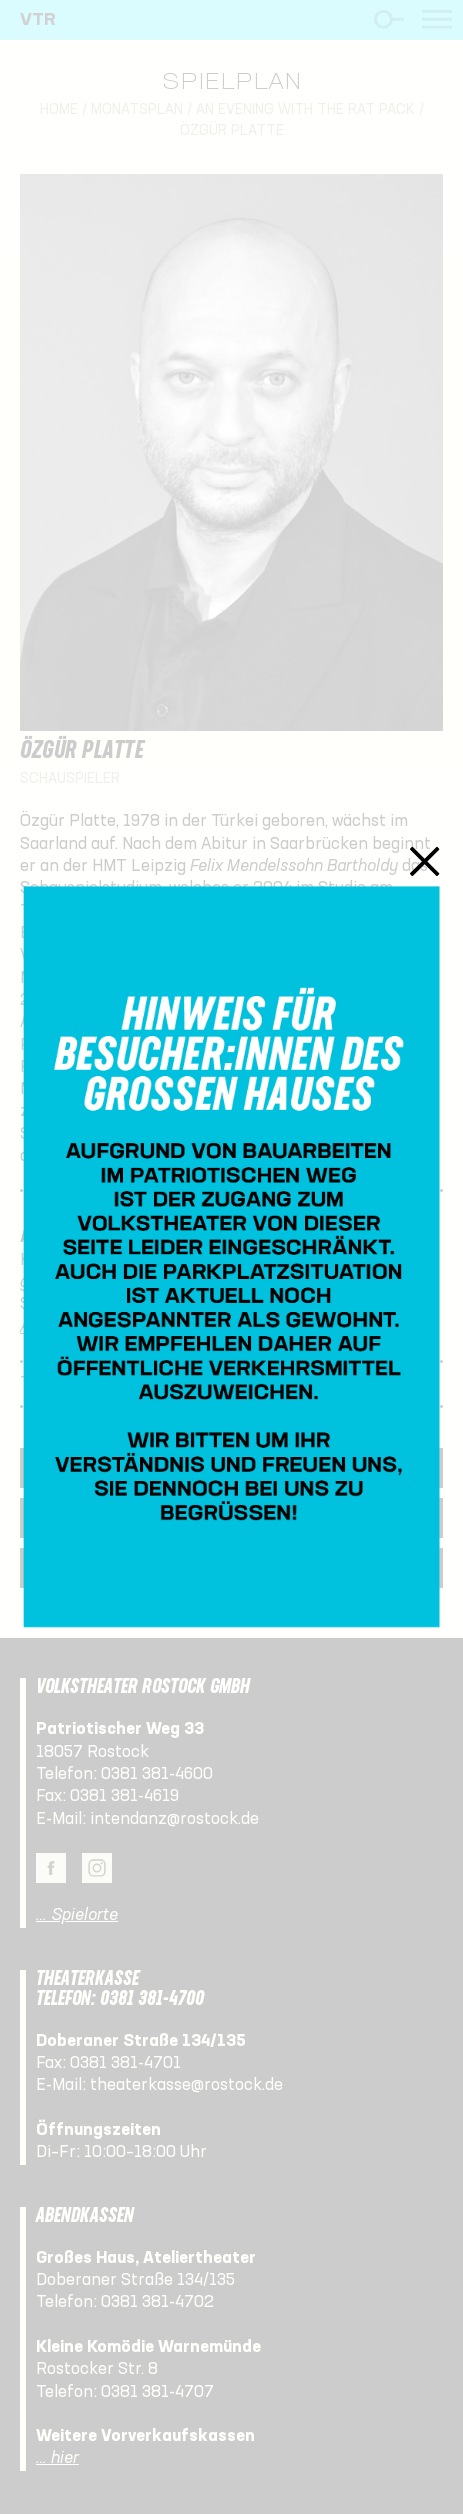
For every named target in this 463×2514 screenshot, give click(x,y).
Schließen (425, 861)
